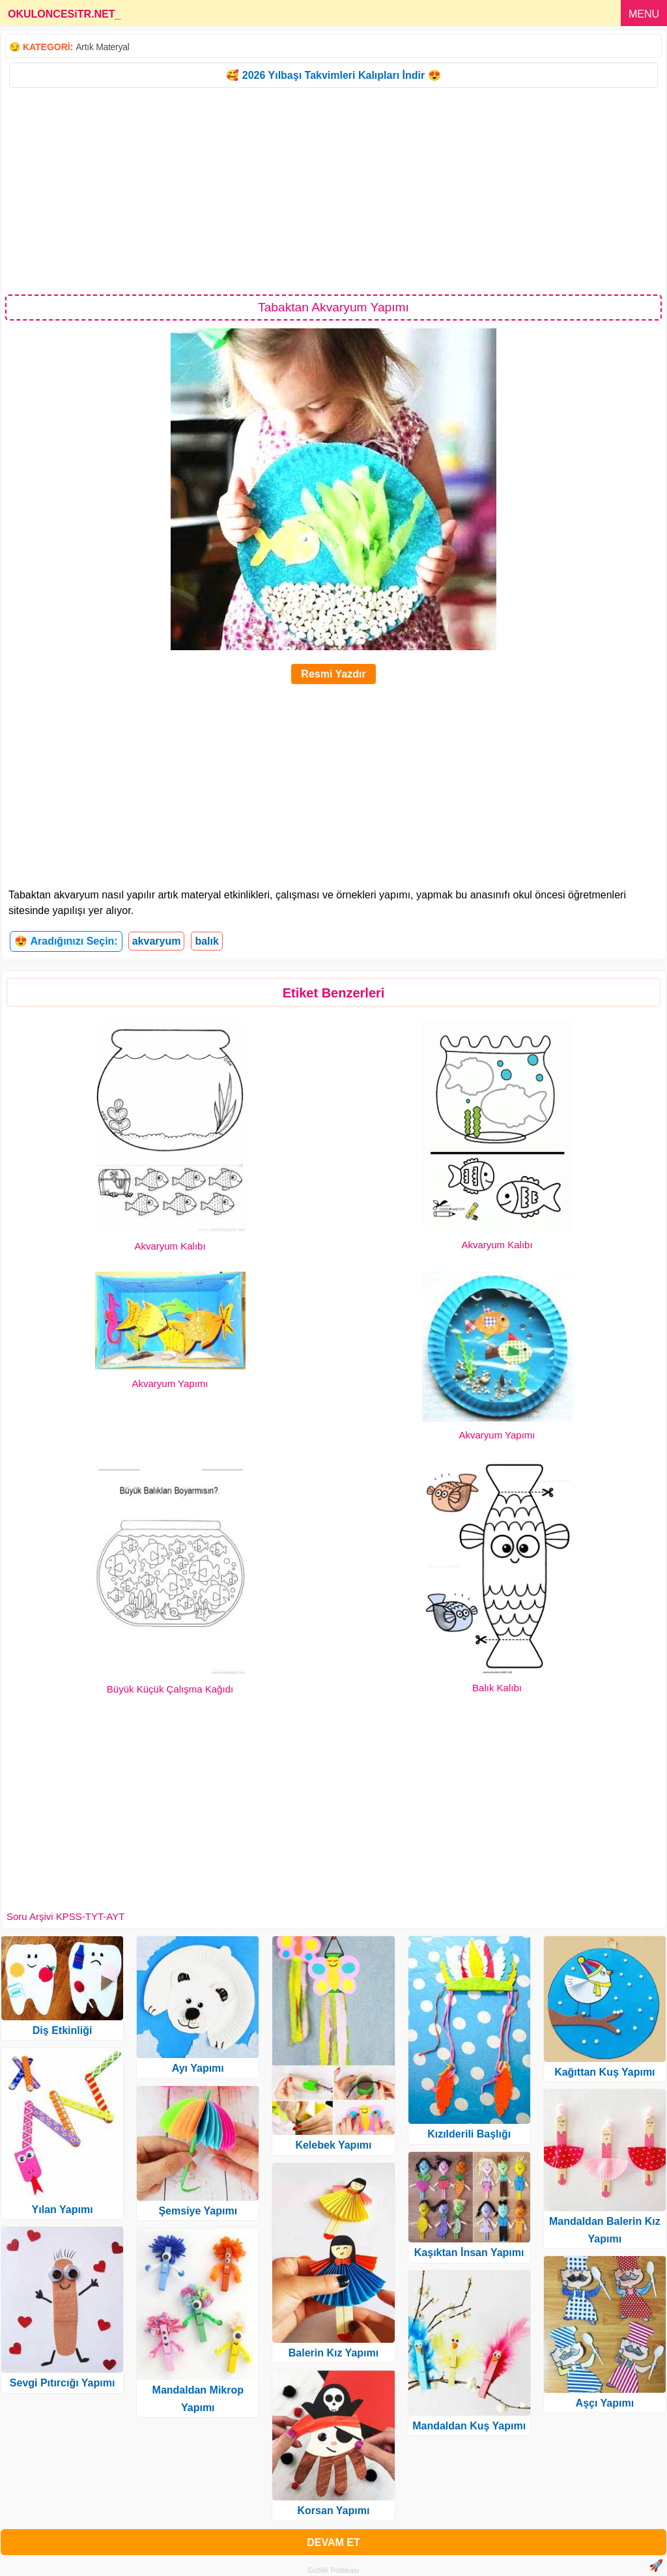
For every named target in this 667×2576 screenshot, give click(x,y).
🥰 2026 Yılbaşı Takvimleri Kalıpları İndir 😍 (333, 75)
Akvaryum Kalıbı (169, 1246)
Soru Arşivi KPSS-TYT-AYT (65, 1916)
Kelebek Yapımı (333, 2145)
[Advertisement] (333, 190)
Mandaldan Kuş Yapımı (469, 2425)
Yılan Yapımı (62, 2209)
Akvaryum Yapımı (170, 1383)
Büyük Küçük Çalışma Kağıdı (170, 1689)
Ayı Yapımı (198, 2068)
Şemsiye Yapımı (197, 2210)
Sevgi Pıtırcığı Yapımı (62, 2382)
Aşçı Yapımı (605, 2403)
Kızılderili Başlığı (469, 2134)
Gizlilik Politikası (334, 2570)
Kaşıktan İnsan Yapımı (469, 2252)
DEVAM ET (333, 2542)
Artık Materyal (102, 47)
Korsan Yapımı (334, 2510)
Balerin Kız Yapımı (333, 2352)
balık (206, 941)
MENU (644, 14)
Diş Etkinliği (62, 2030)
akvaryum (156, 941)
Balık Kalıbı (497, 1687)
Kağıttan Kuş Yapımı (604, 2072)
